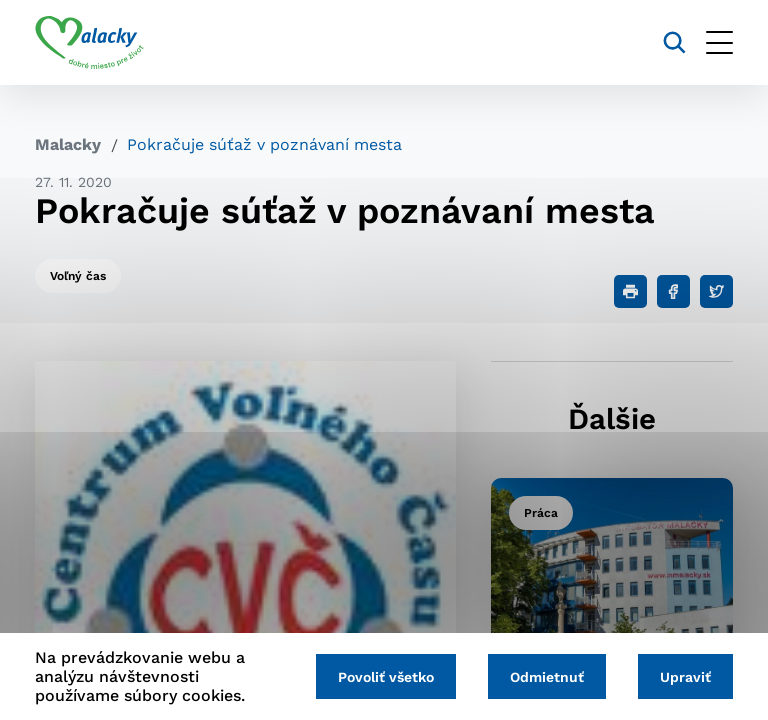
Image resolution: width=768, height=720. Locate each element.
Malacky (68, 144)
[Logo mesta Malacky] (89, 43)
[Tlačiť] (630, 291)
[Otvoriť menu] (719, 42)
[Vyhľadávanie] (674, 42)
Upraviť (685, 677)
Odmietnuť (547, 677)
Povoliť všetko (386, 677)
